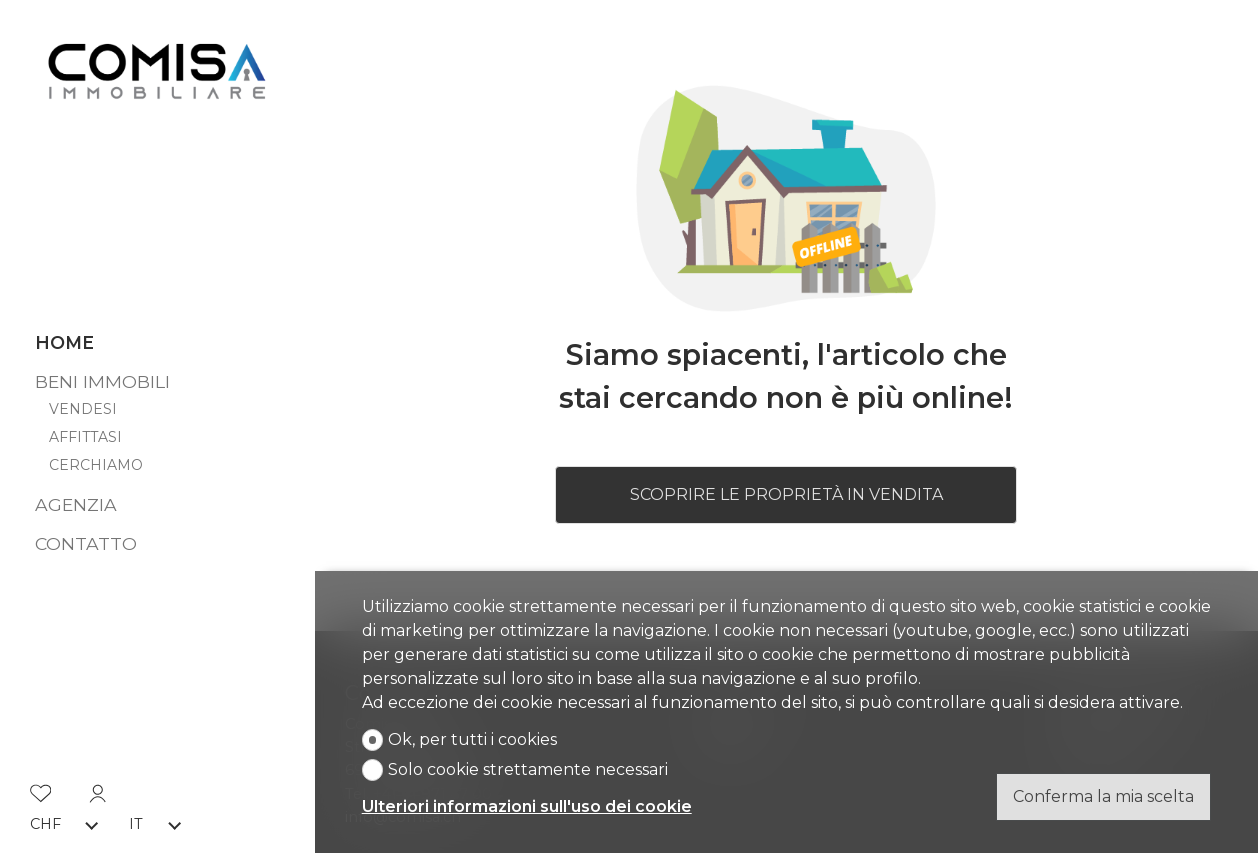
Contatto (86, 536)
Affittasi (85, 431)
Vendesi (83, 402)
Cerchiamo (96, 459)
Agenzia (76, 497)
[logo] (157, 69)
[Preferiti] (41, 784)
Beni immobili (102, 374)
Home (64, 336)
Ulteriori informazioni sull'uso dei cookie (527, 806)
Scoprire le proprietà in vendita (786, 494)
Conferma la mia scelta (1103, 796)
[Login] (98, 784)
